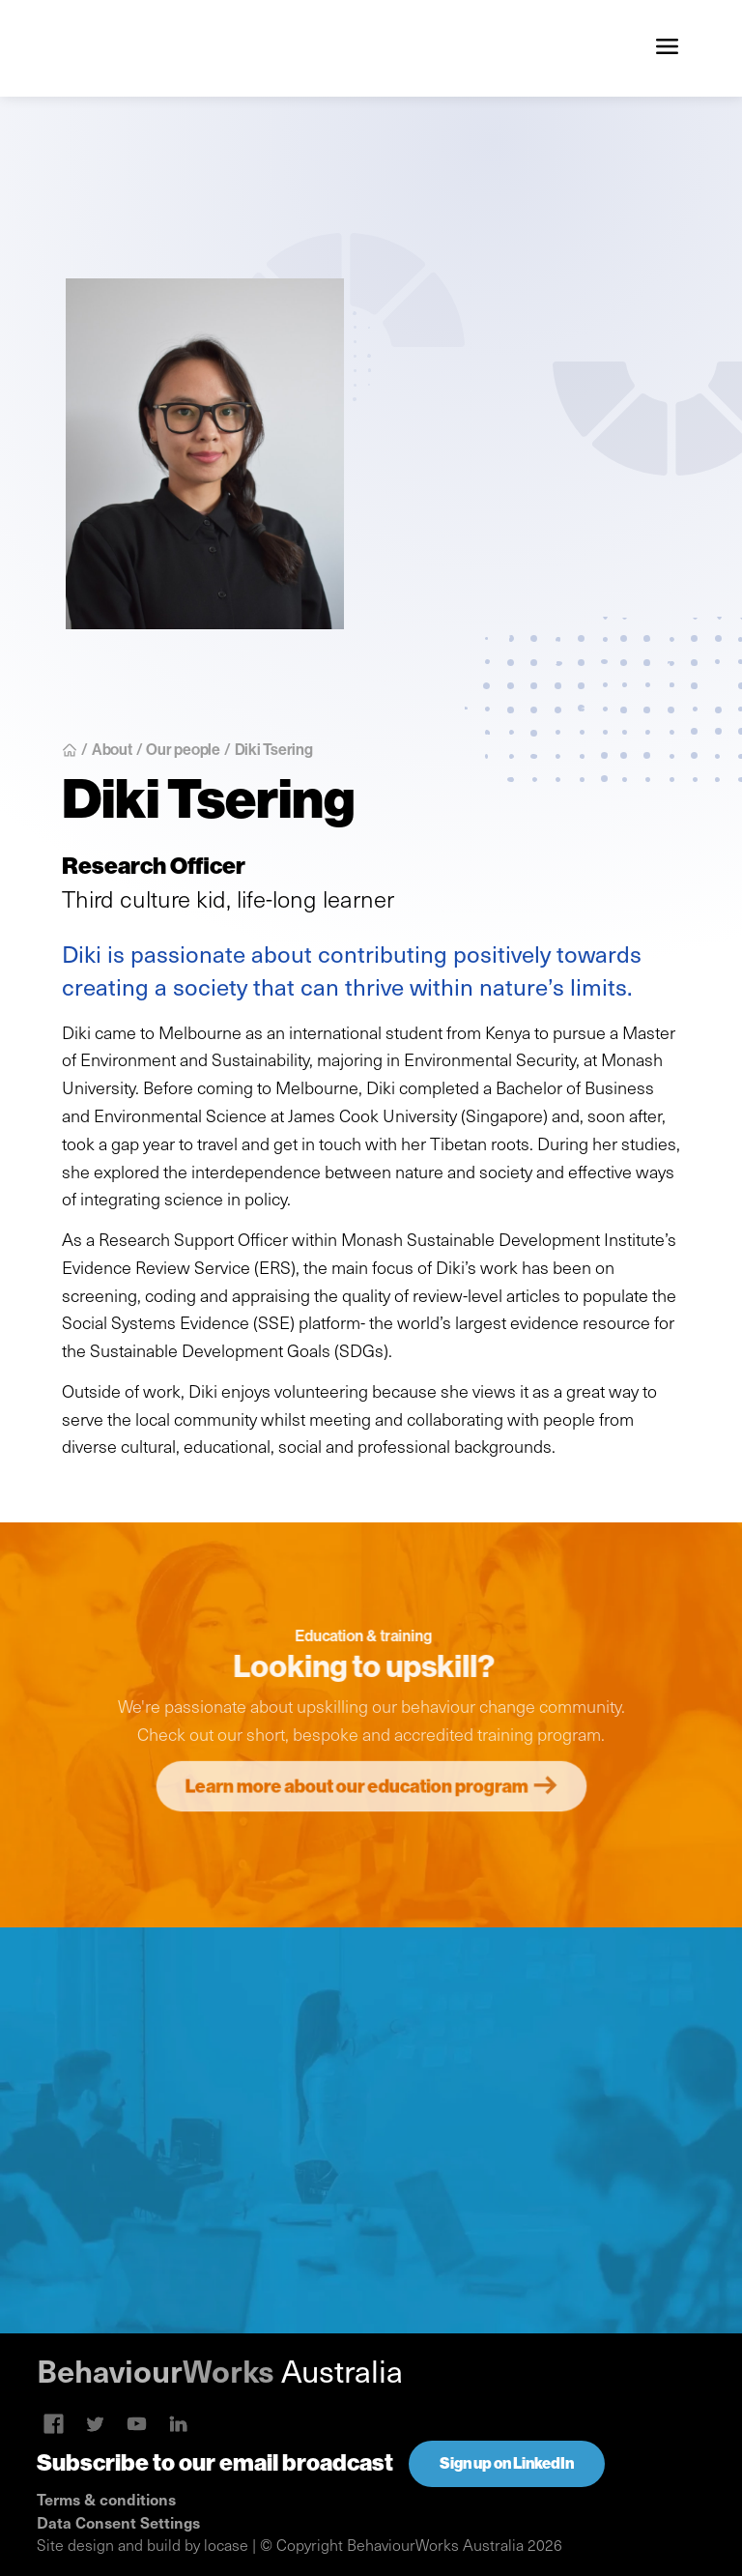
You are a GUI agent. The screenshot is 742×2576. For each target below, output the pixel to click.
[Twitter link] (95, 2424)
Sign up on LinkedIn (507, 2463)
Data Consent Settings (118, 2522)
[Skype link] (54, 2424)
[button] (666, 49)
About (112, 749)
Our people (183, 749)
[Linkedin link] (137, 2424)
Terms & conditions (106, 2498)
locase (226, 2544)
